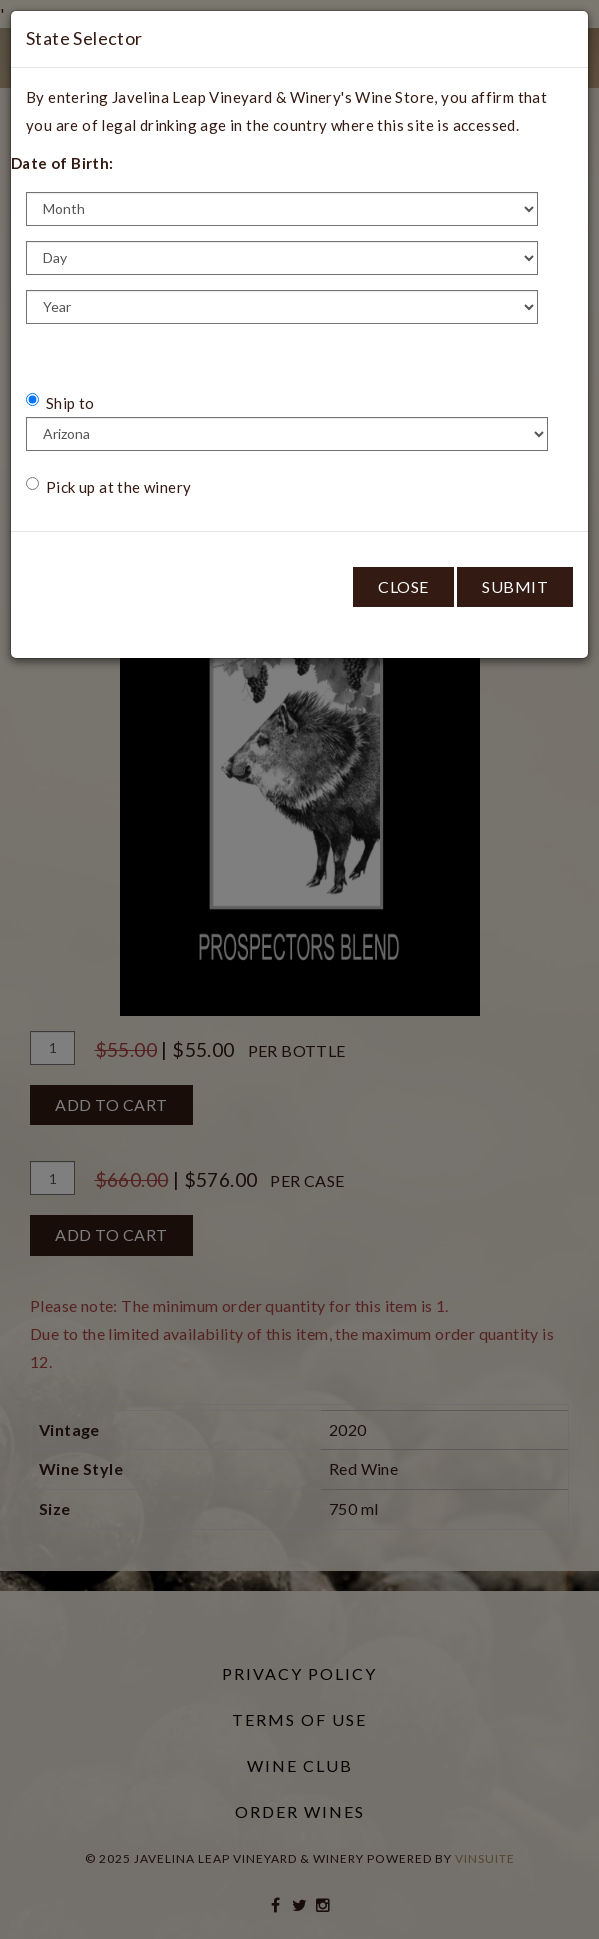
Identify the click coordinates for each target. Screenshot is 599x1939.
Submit (515, 586)
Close (403, 586)
